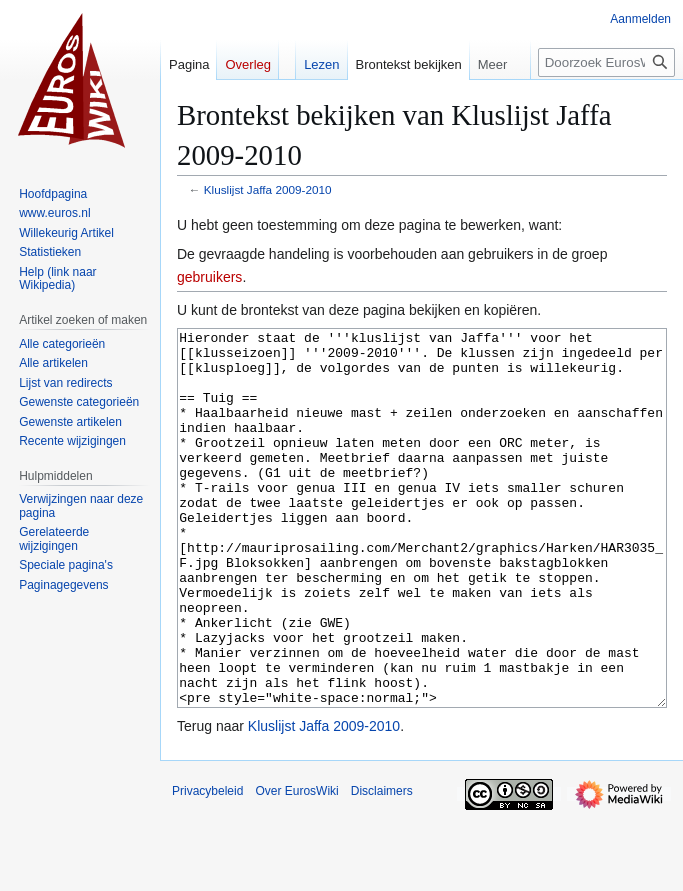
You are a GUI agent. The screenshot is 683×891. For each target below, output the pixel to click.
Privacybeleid (207, 866)
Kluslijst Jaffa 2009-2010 (268, 189)
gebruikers (209, 277)
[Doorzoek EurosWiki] (606, 62)
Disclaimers (382, 866)
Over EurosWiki (296, 866)
